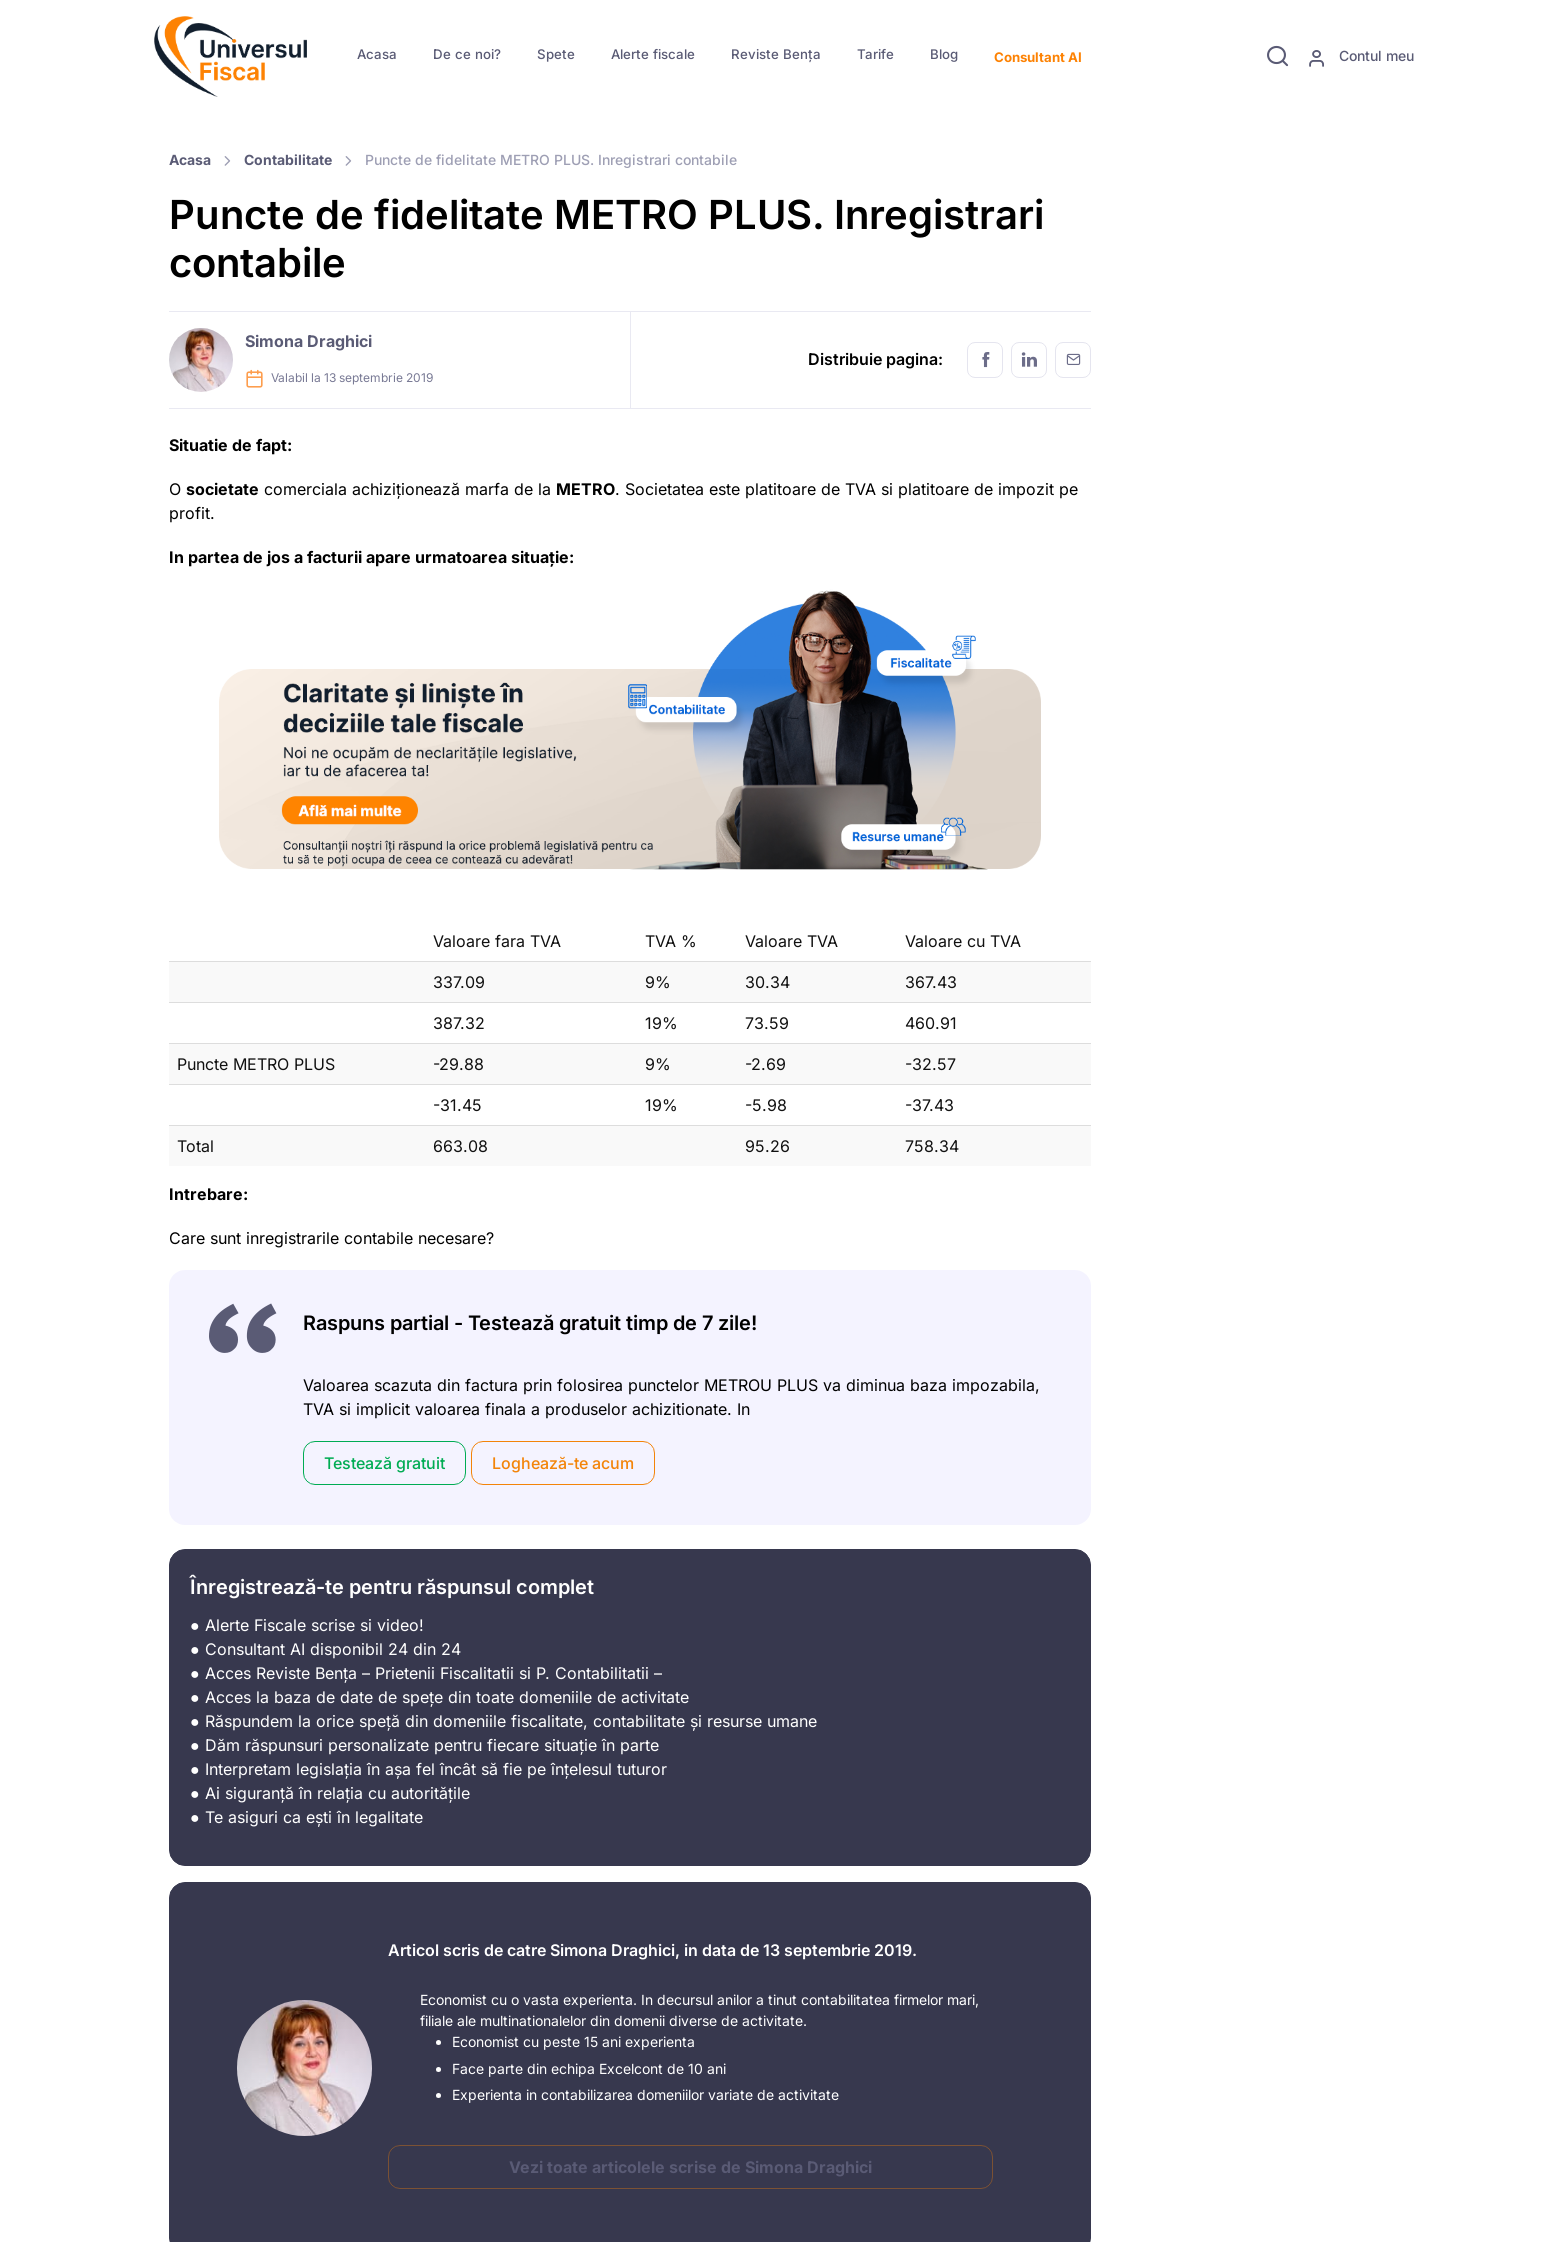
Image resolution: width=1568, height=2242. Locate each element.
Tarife (875, 54)
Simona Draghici (308, 341)
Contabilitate (288, 159)
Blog (944, 54)
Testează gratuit (384, 1463)
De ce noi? (467, 54)
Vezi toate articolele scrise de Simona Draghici (690, 2167)
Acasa (377, 54)
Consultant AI (1038, 57)
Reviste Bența (776, 54)
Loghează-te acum (563, 1463)
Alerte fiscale (653, 54)
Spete (556, 54)
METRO (585, 489)
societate (222, 489)
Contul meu (1360, 57)
